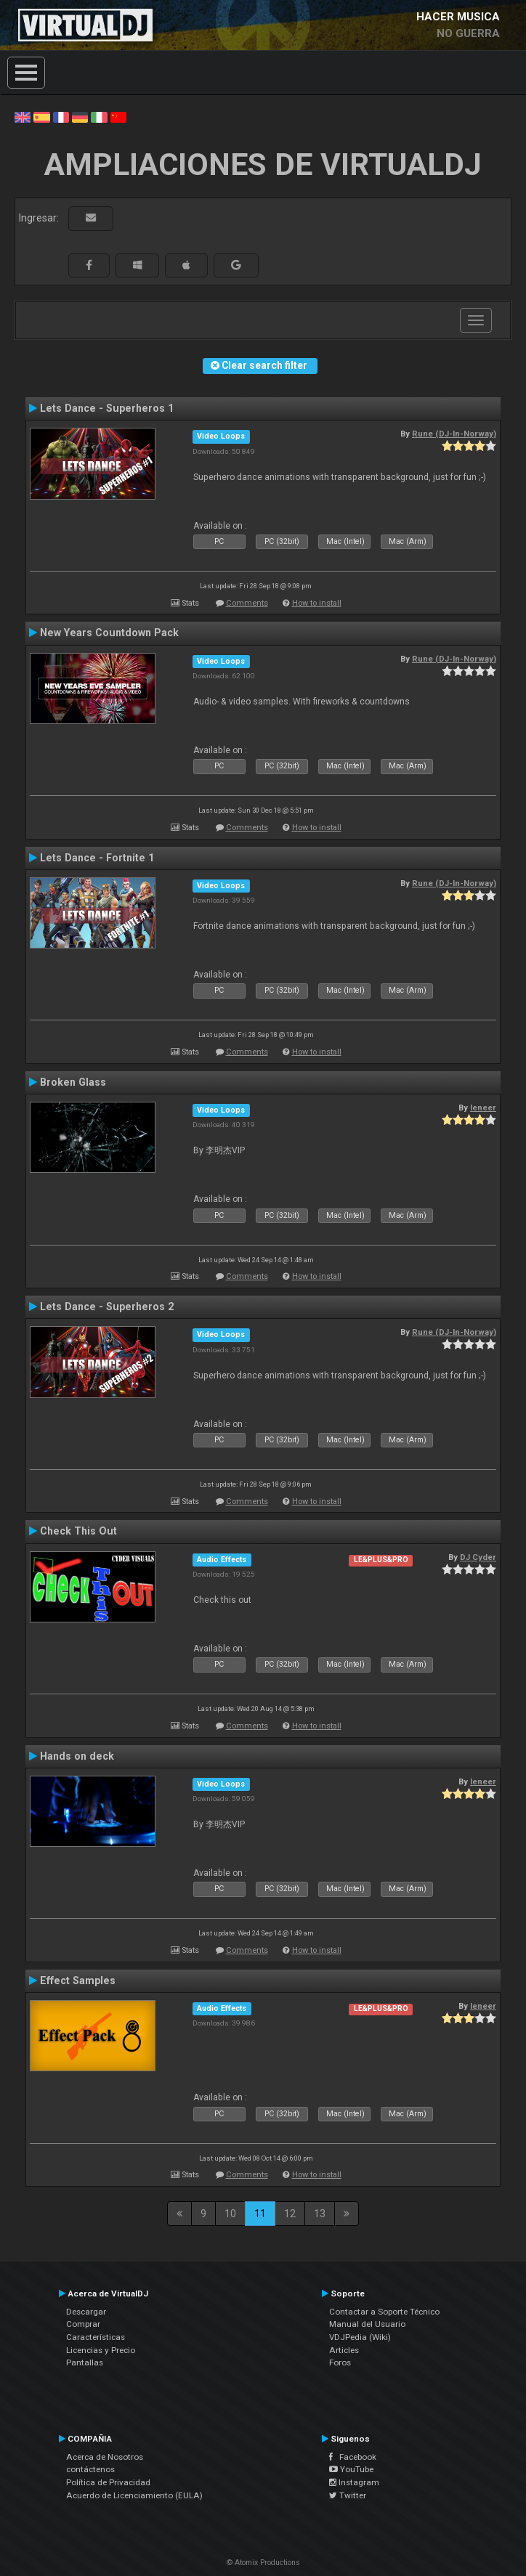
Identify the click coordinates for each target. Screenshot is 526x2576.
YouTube (351, 2469)
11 (260, 2213)
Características (95, 2337)
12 (290, 2213)
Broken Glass (73, 1082)
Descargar (86, 2312)
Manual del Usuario (367, 2324)
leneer (483, 1107)
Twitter (347, 2495)
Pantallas (84, 2362)
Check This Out (78, 1531)
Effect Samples (78, 1980)
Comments (247, 603)
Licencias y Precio (100, 2350)
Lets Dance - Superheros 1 (107, 408)
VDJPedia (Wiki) (360, 2337)
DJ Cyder (478, 1557)
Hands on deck (77, 1756)
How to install (316, 603)
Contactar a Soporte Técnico (384, 2312)
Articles (344, 2350)
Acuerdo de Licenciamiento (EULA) (134, 2495)
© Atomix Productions (263, 2562)
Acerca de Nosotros (104, 2457)
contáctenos (90, 2469)
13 (319, 2213)
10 (230, 2213)
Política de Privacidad (108, 2482)
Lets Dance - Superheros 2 (107, 1306)
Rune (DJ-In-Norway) (454, 433)
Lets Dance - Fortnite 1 (97, 858)
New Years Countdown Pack (109, 632)
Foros (340, 2362)
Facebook (352, 2457)
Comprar (83, 2324)
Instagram (354, 2482)
